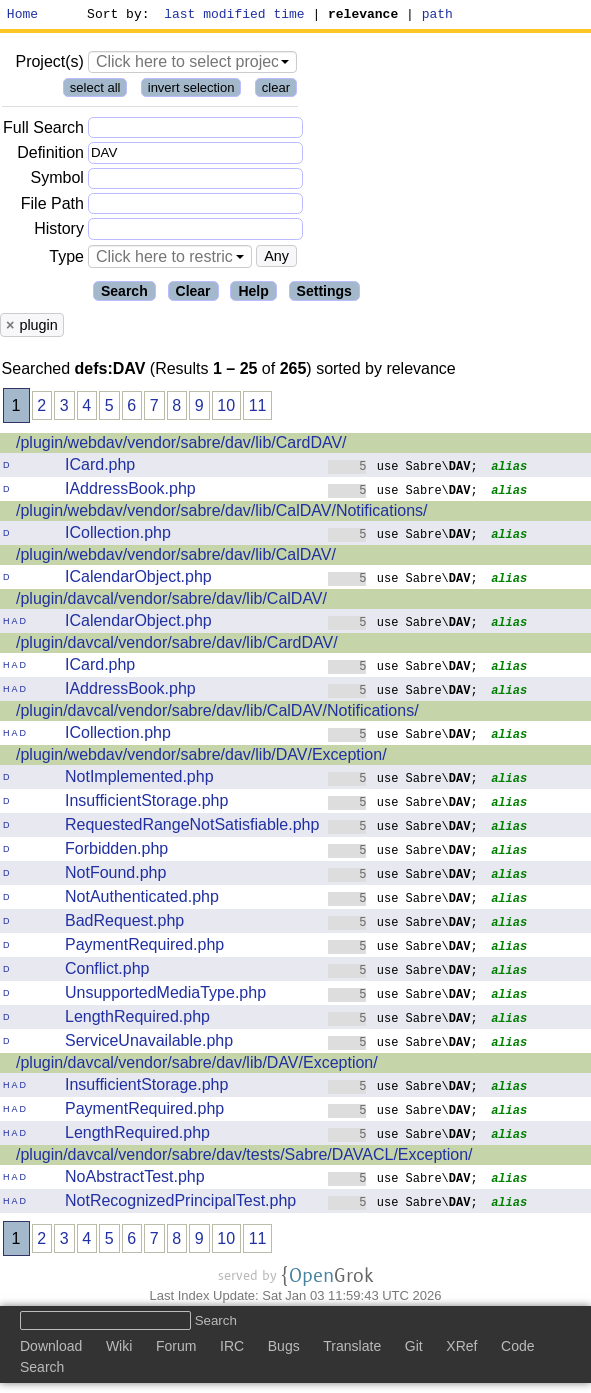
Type (66, 259)
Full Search (43, 130)
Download (51, 1349)
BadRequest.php (124, 923)
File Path (52, 206)
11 (258, 408)
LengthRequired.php (137, 1019)
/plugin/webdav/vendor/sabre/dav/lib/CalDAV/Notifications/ (221, 513)
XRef (461, 1349)
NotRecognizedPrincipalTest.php (180, 1203)
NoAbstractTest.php (135, 1179)
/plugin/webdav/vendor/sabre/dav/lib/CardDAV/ (181, 445)
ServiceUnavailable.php (149, 1043)
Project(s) (49, 64)
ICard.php (100, 467)
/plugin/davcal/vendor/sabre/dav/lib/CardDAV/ (177, 645)
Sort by (115, 16)
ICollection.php (118, 535)
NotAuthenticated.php (142, 899)
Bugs (284, 1349)
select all (95, 90)
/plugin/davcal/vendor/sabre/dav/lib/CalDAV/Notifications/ (217, 713)
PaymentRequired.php (144, 947)
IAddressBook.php (130, 491)
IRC (232, 1349)
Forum (176, 1349)
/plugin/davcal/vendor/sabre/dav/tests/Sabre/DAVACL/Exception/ (244, 1157)
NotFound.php (115, 875)
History (59, 231)
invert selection (191, 90)
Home (22, 16)
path (437, 16)
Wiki (119, 1349)
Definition (50, 155)
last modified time (235, 16)
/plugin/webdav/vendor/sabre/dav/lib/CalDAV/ (176, 557)
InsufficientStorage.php (146, 803)
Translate (352, 1349)
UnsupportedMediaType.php (165, 995)
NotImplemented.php (139, 779)
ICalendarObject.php (138, 579)
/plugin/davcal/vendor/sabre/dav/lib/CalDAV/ (171, 601)
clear (276, 90)
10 (226, 408)
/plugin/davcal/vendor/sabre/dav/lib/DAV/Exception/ (197, 1065)
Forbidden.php (116, 851)
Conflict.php (107, 971)
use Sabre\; (403, 468)
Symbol (57, 181)
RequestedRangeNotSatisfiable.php (192, 827)
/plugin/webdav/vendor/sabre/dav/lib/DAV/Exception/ (201, 757)
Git (414, 1349)
